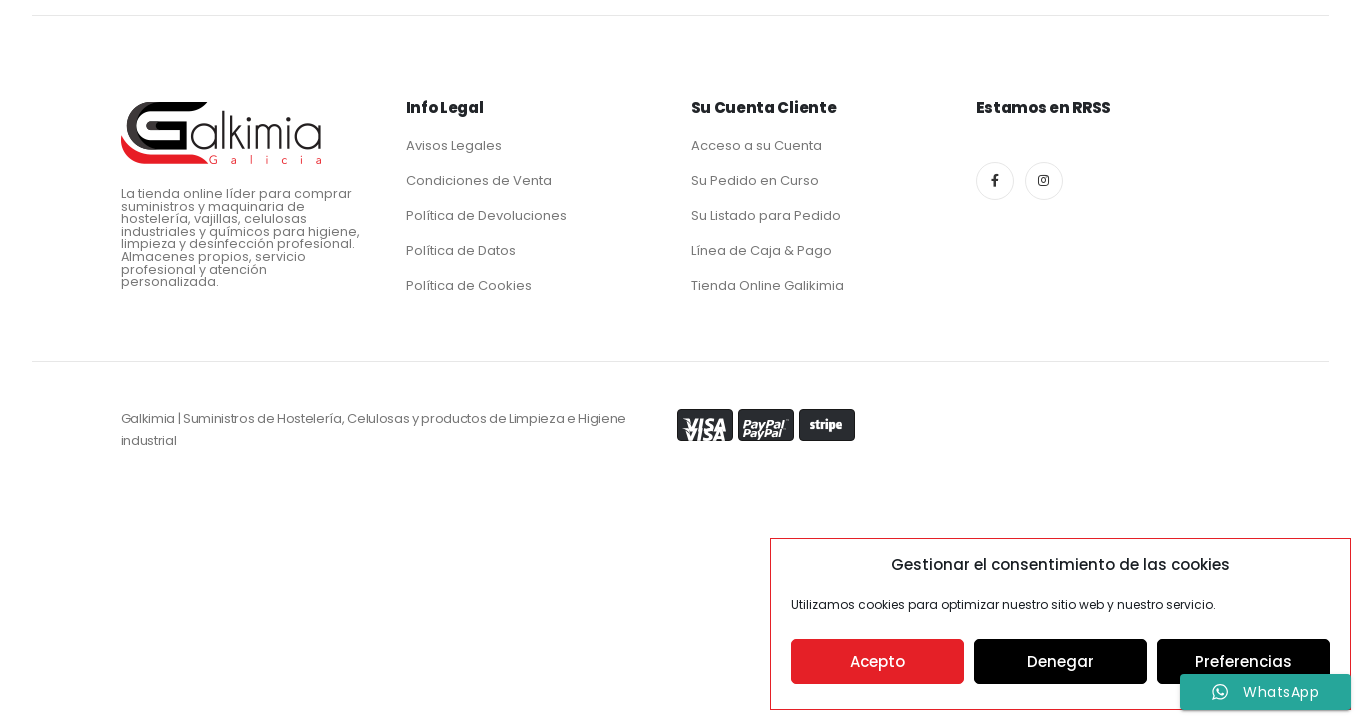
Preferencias (1243, 661)
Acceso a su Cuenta (756, 145)
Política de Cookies (469, 285)
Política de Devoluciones (486, 215)
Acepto (877, 661)
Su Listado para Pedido (766, 215)
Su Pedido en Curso (755, 180)
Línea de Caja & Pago (761, 250)
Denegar (1060, 661)
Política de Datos (461, 250)
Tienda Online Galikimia (767, 285)
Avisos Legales (454, 145)
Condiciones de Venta (479, 180)
